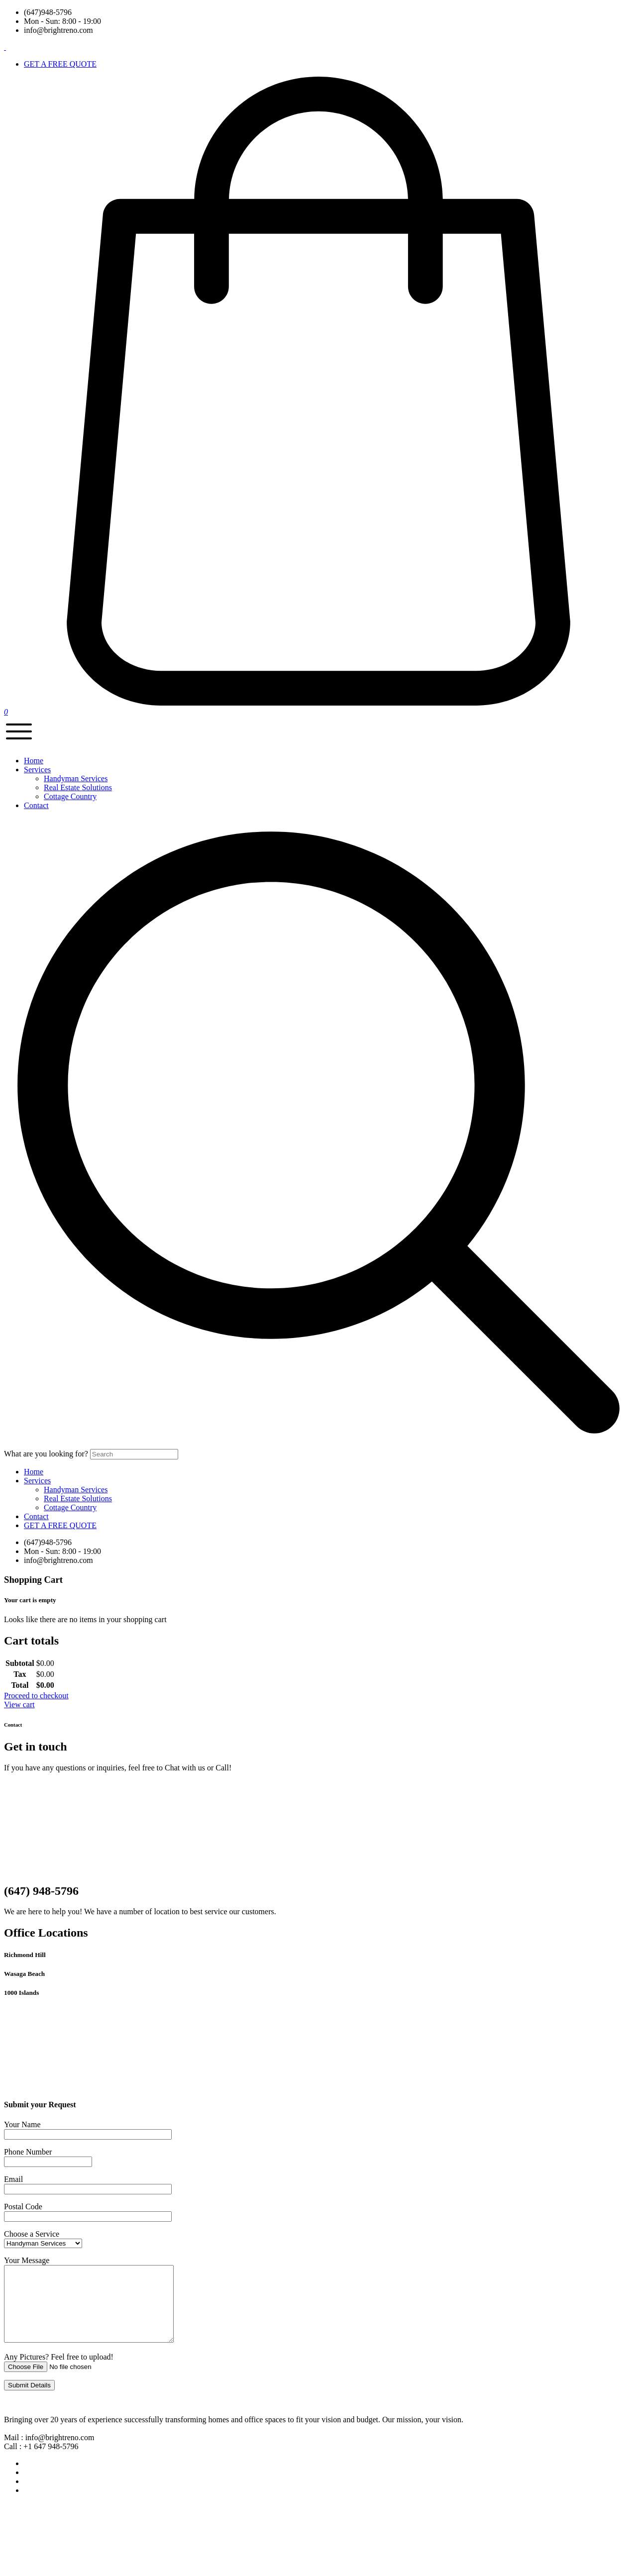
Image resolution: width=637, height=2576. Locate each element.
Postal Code (23, 2206)
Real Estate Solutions (78, 787)
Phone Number (28, 2152)
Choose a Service (31, 2234)
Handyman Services (75, 778)
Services (37, 1480)
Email (13, 2179)
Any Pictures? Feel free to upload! (58, 2372)
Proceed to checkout (36, 1695)
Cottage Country (70, 796)
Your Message (26, 2260)
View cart (19, 1704)
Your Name (22, 2124)
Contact (36, 1516)
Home (33, 1471)
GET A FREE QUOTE (60, 1525)
